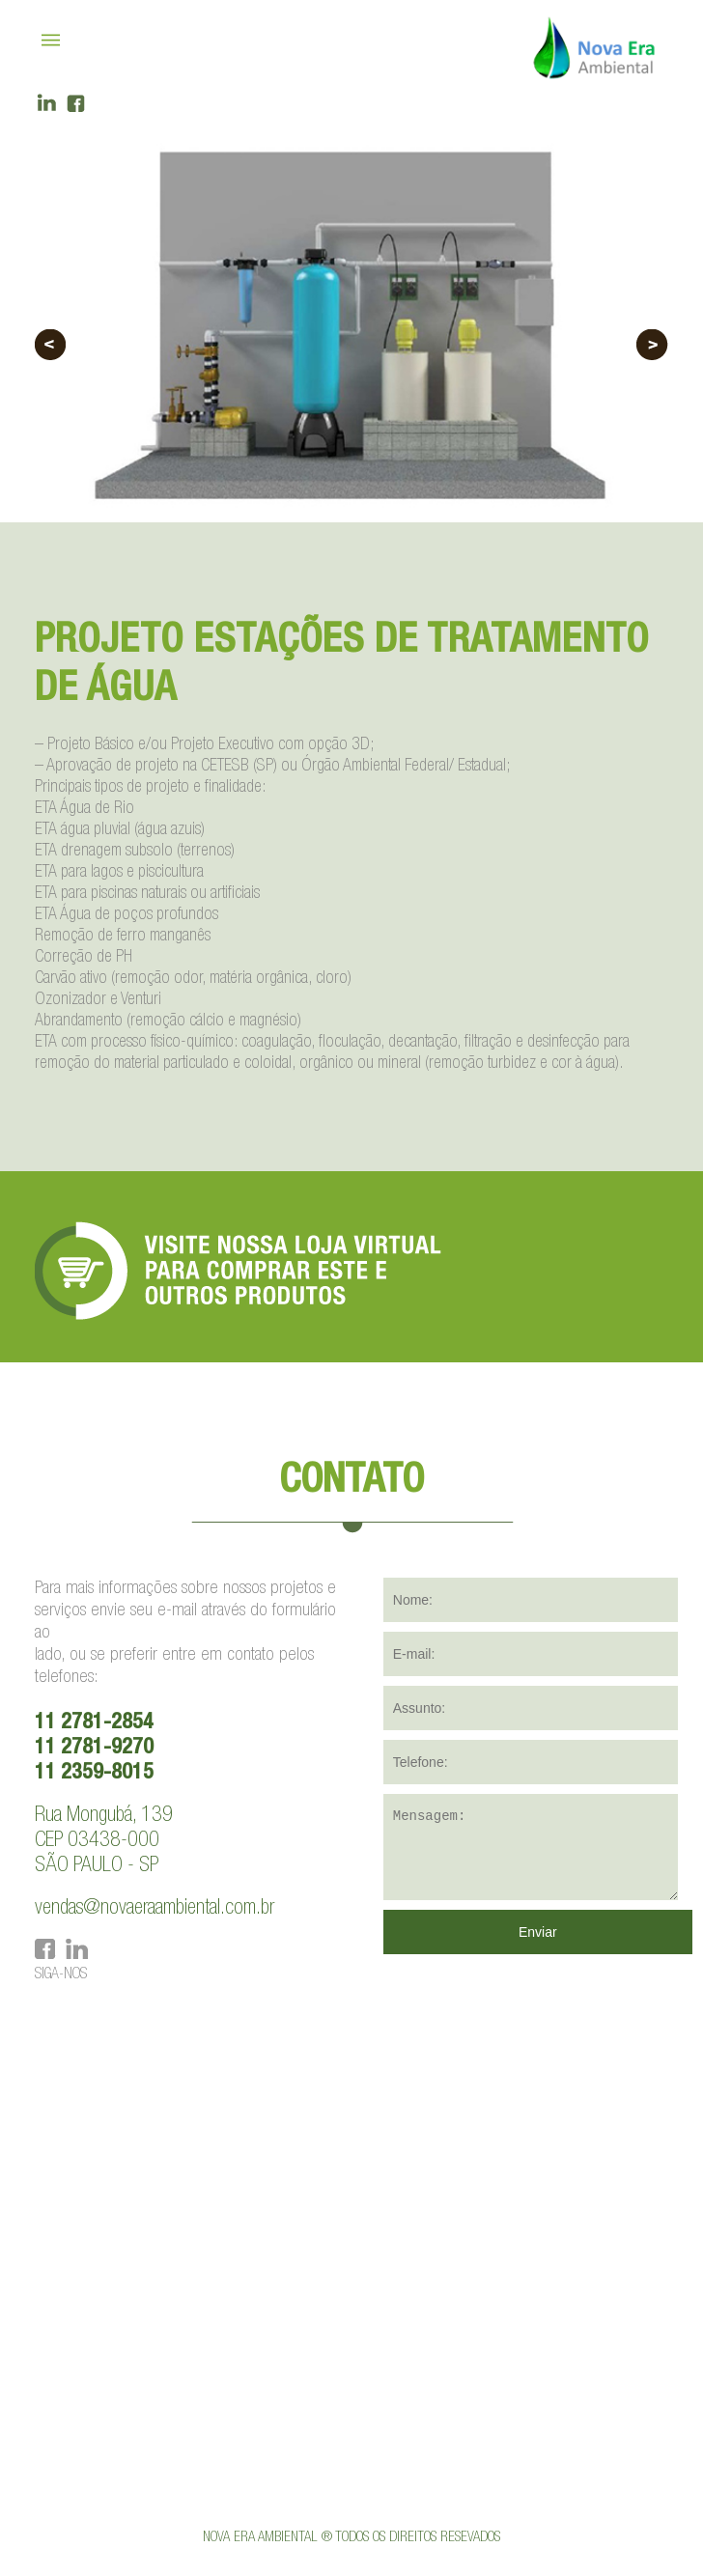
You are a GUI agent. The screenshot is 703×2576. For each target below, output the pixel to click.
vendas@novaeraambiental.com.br (154, 1908)
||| (53, 40)
